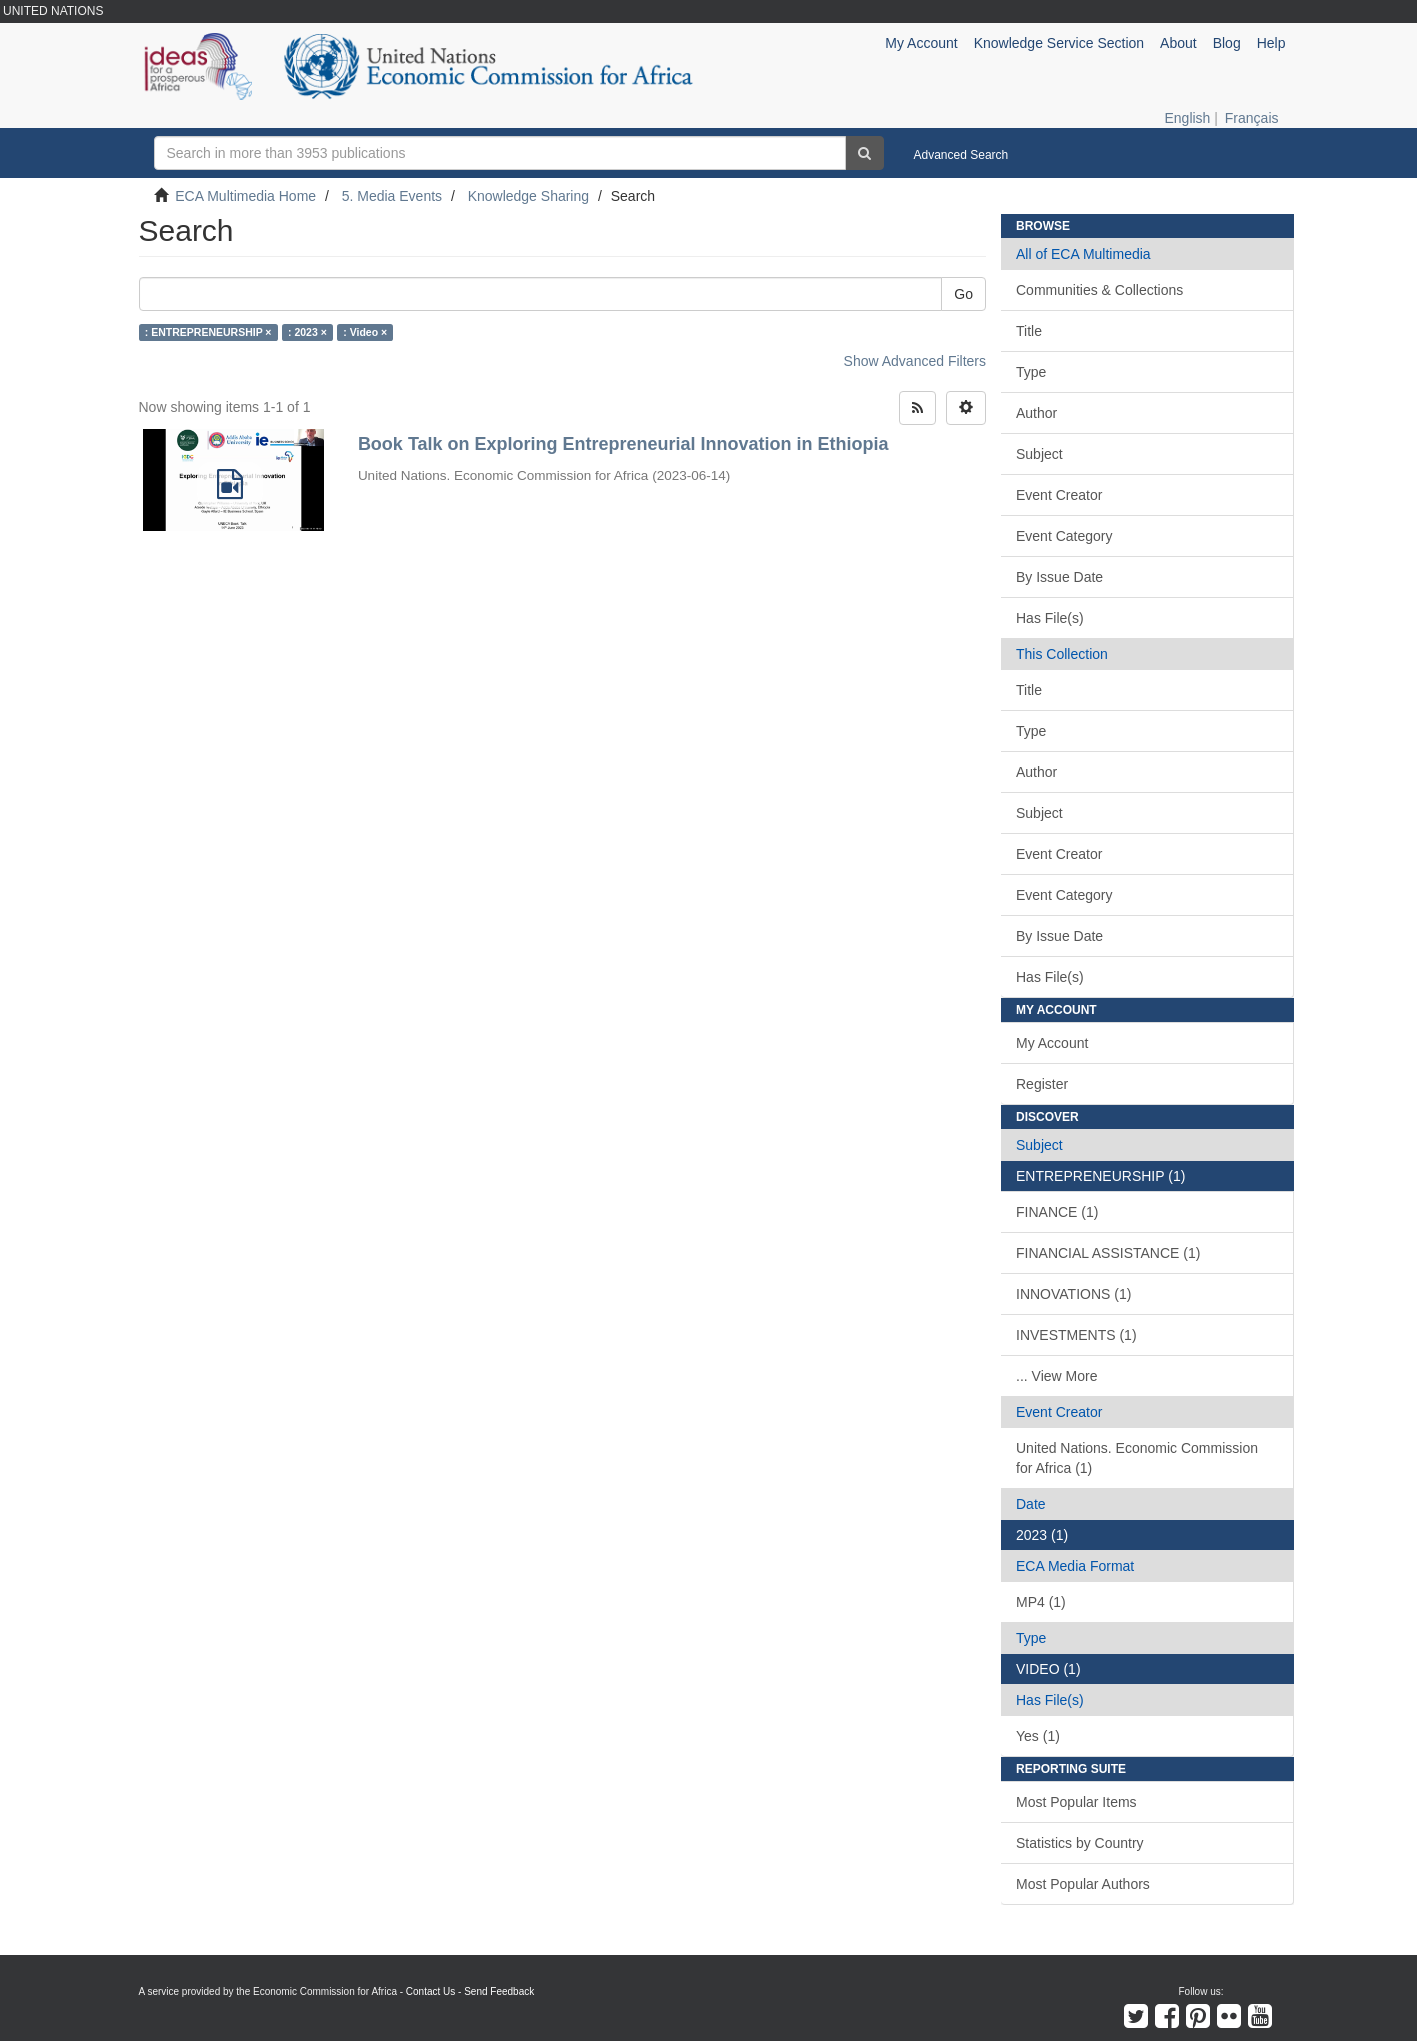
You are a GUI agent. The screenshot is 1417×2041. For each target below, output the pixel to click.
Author (1036, 413)
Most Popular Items (1076, 1802)
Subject (1039, 454)
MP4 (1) (1041, 1602)
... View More (1056, 1376)
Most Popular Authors (1083, 1884)
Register (1042, 1084)
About (1178, 43)
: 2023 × (307, 332)
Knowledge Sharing (528, 196)
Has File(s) (1050, 618)
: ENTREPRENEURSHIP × (208, 332)
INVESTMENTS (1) (1076, 1335)
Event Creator (1059, 495)
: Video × (365, 332)
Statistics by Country (1080, 1843)
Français (1252, 118)
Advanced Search (961, 155)
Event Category (1064, 536)
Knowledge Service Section (1059, 43)
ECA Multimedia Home (245, 196)
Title (1029, 331)
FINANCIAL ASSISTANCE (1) (1108, 1253)
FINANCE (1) (1057, 1212)
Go (963, 294)
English (1187, 118)
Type (1031, 372)
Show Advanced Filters (915, 361)
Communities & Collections (1099, 290)
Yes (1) (1038, 1736)
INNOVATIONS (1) (1073, 1294)
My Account (1052, 1043)
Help (1271, 43)
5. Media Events (392, 196)
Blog (1227, 43)
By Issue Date (1059, 577)
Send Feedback (499, 1991)
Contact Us (430, 1991)
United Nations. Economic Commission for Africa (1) (1137, 1458)
